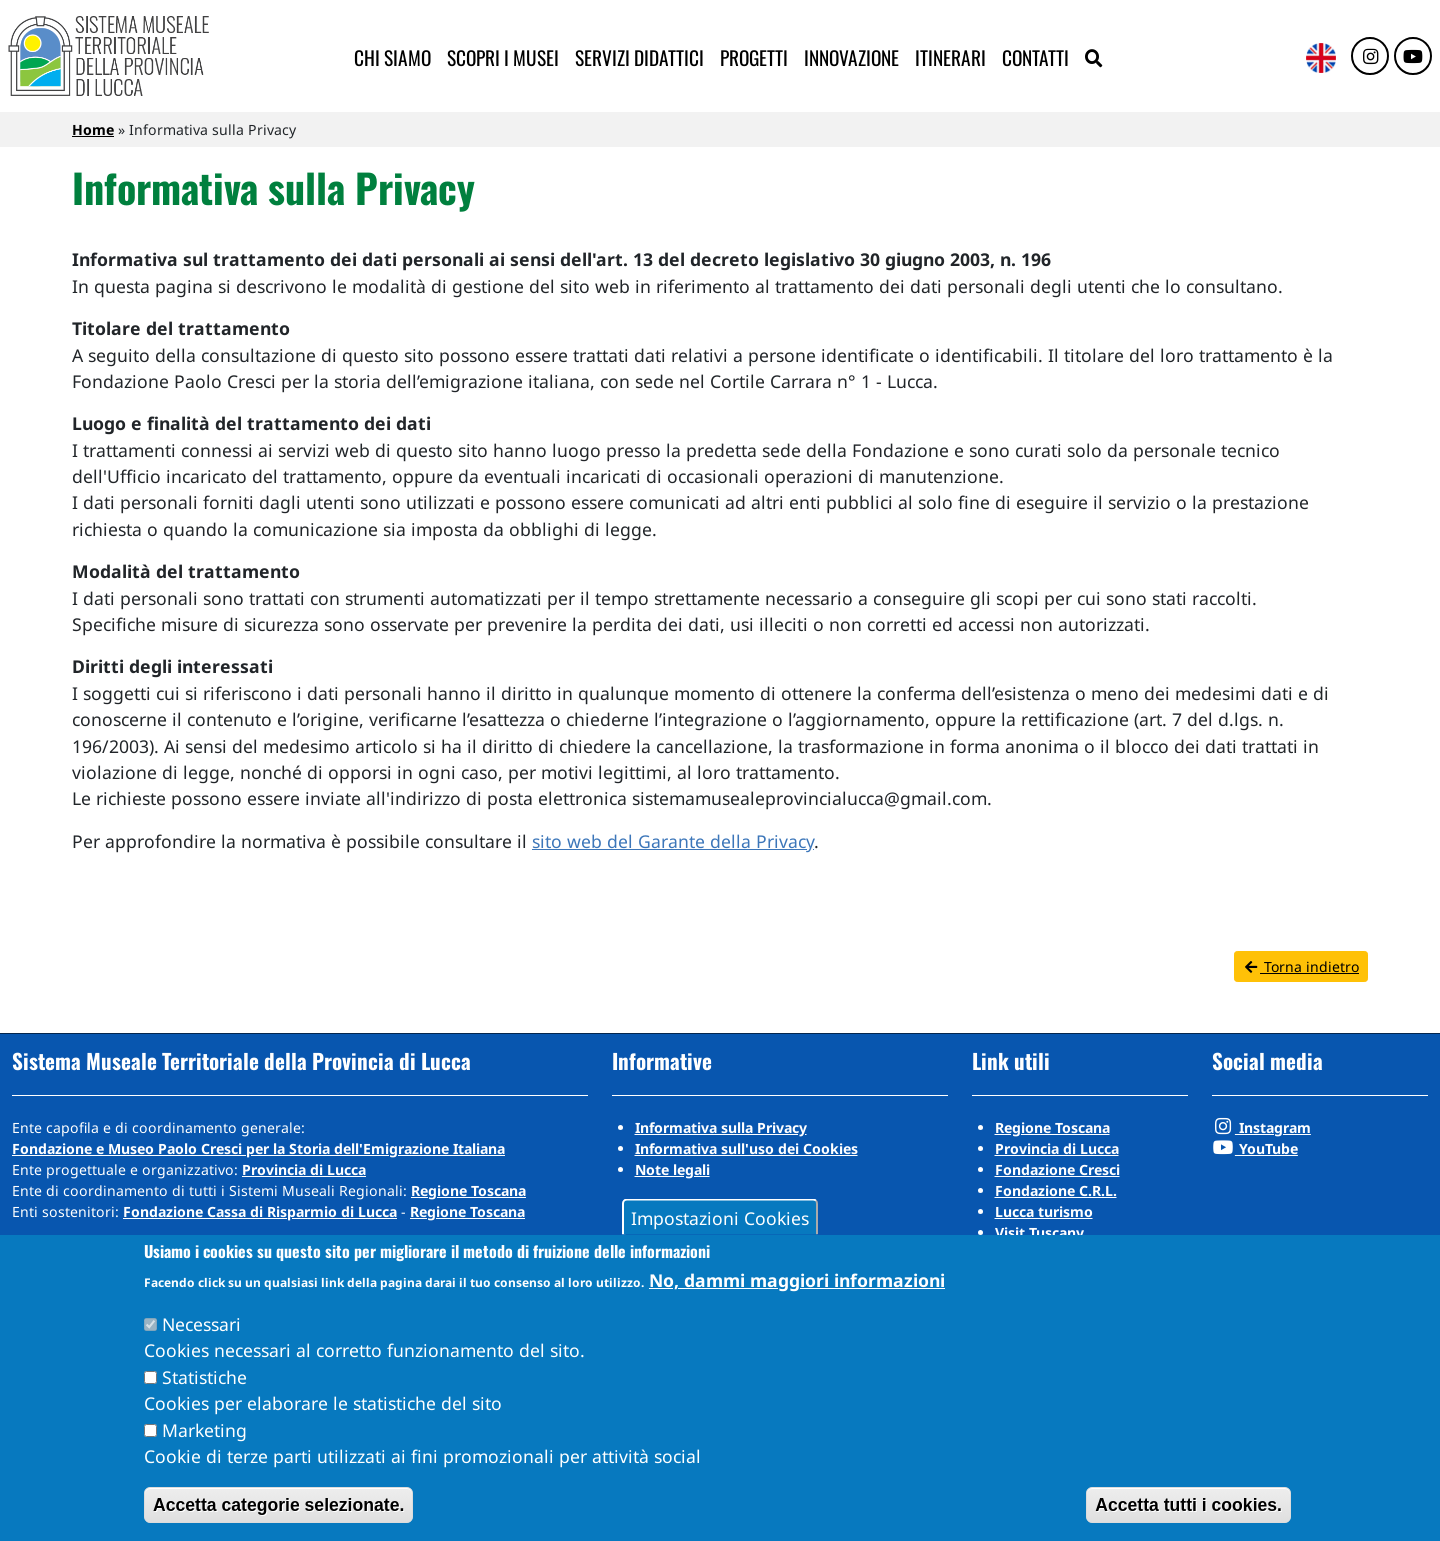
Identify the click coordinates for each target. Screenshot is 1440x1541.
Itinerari (950, 57)
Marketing (204, 1430)
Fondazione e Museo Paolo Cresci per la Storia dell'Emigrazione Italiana (258, 1148)
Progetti (754, 57)
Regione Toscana (468, 1190)
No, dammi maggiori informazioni (797, 1280)
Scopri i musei (503, 57)
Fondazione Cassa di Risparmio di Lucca (260, 1211)
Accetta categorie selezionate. (278, 1505)
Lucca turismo (1044, 1211)
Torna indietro (1301, 966)
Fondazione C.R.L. (1056, 1190)
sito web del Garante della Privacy (673, 841)
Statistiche (204, 1377)
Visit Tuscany (1039, 1232)
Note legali (672, 1169)
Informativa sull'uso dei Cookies (746, 1148)
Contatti (1035, 57)
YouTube (1255, 1148)
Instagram (1261, 1127)
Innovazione (851, 57)
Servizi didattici (639, 57)
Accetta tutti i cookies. (1188, 1505)
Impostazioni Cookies (720, 1217)
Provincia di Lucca (304, 1169)
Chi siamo (392, 57)
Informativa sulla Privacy (721, 1127)
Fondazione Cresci (1057, 1169)
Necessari (201, 1324)
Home (93, 129)
